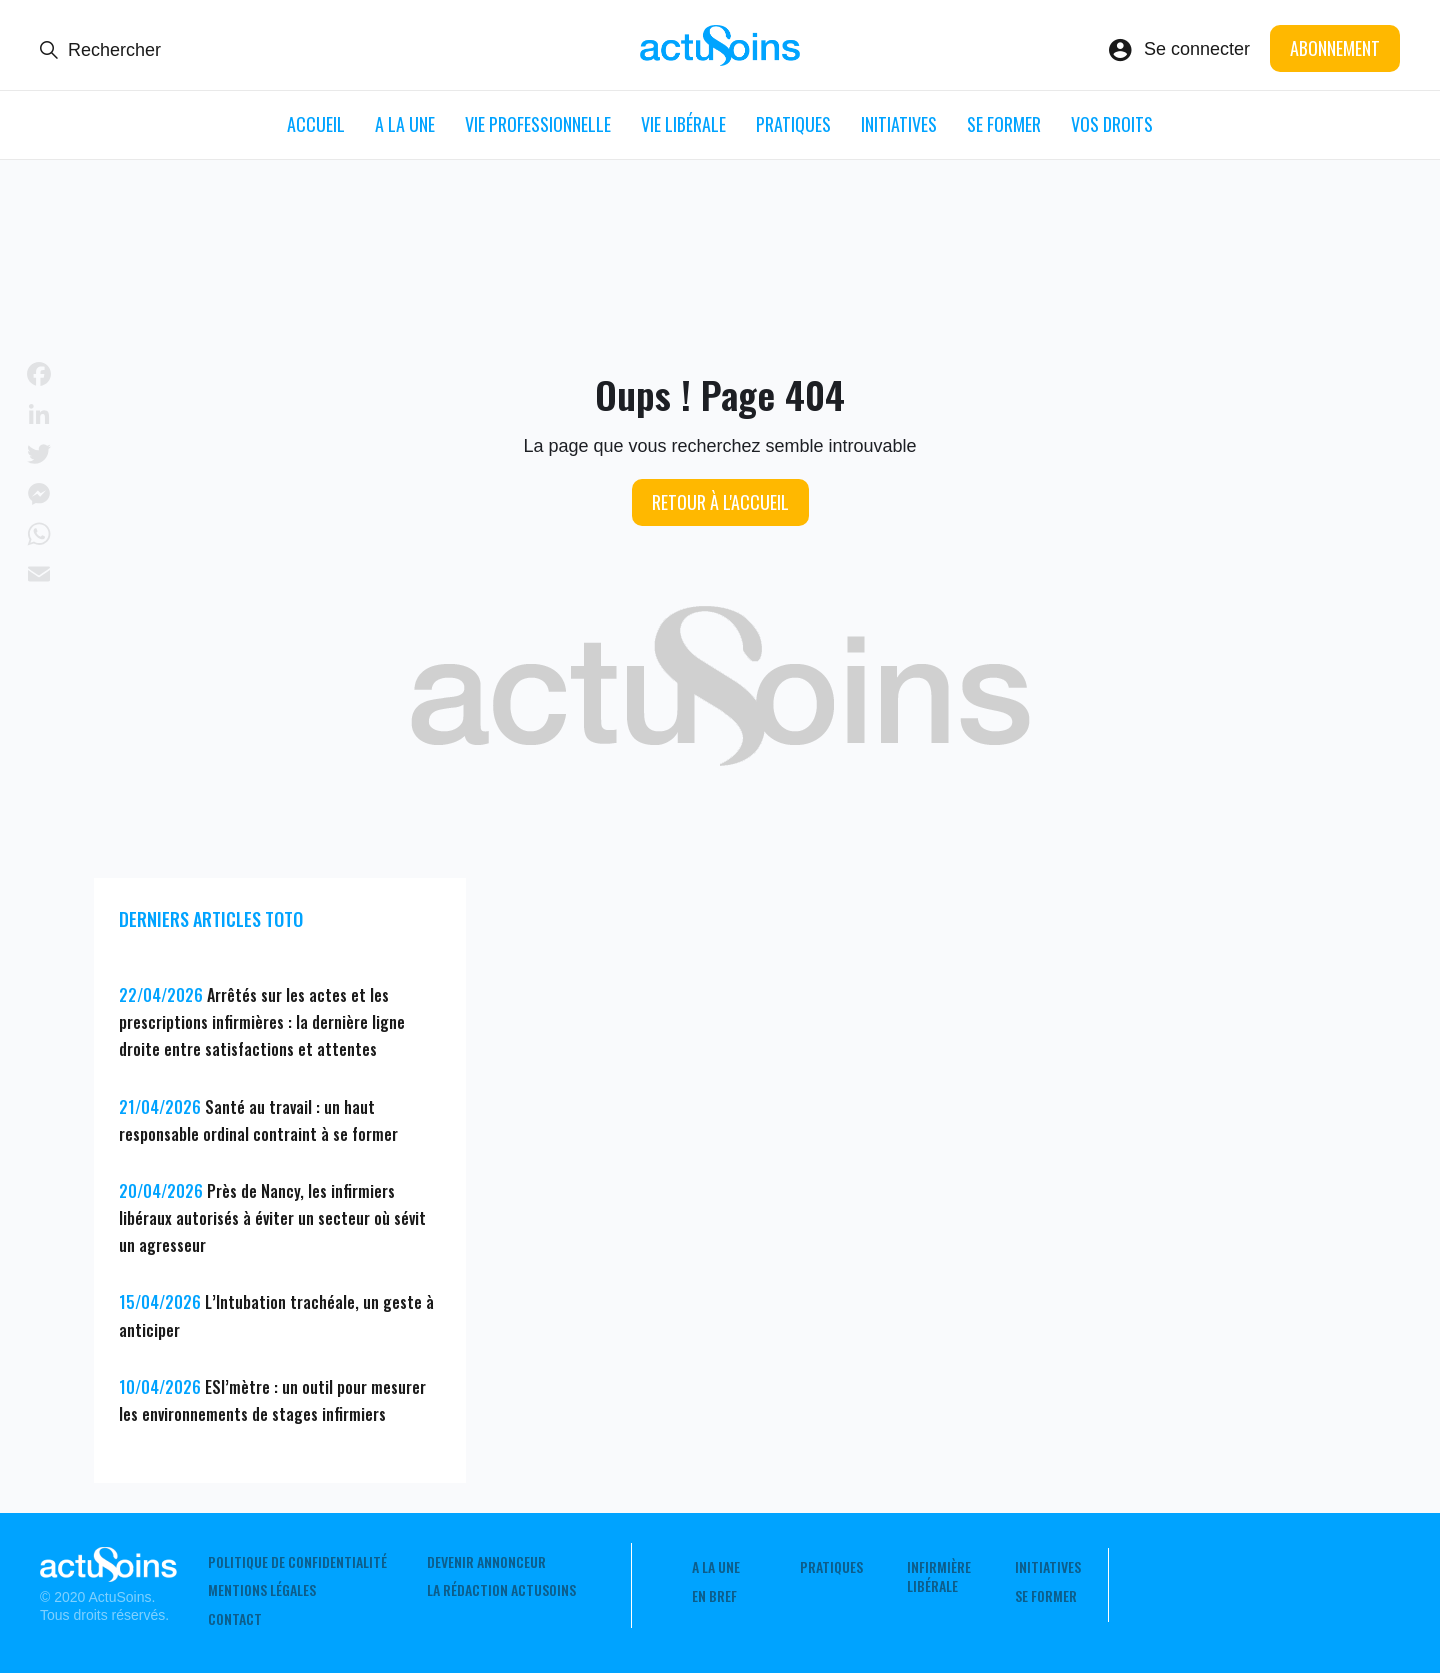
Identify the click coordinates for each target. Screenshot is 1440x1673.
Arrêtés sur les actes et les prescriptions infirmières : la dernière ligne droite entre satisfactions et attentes (262, 1022)
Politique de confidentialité (297, 1562)
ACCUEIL (316, 124)
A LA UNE (405, 124)
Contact (235, 1619)
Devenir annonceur (486, 1562)
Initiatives (899, 124)
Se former (1004, 124)
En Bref (714, 1596)
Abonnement (1335, 48)
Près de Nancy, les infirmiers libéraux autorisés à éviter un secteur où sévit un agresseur (272, 1218)
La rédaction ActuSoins (501, 1590)
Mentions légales (262, 1590)
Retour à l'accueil (720, 502)
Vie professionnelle (538, 124)
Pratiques (793, 124)
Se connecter (1197, 49)
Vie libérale (683, 124)
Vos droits (1112, 124)
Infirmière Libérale (939, 1576)
